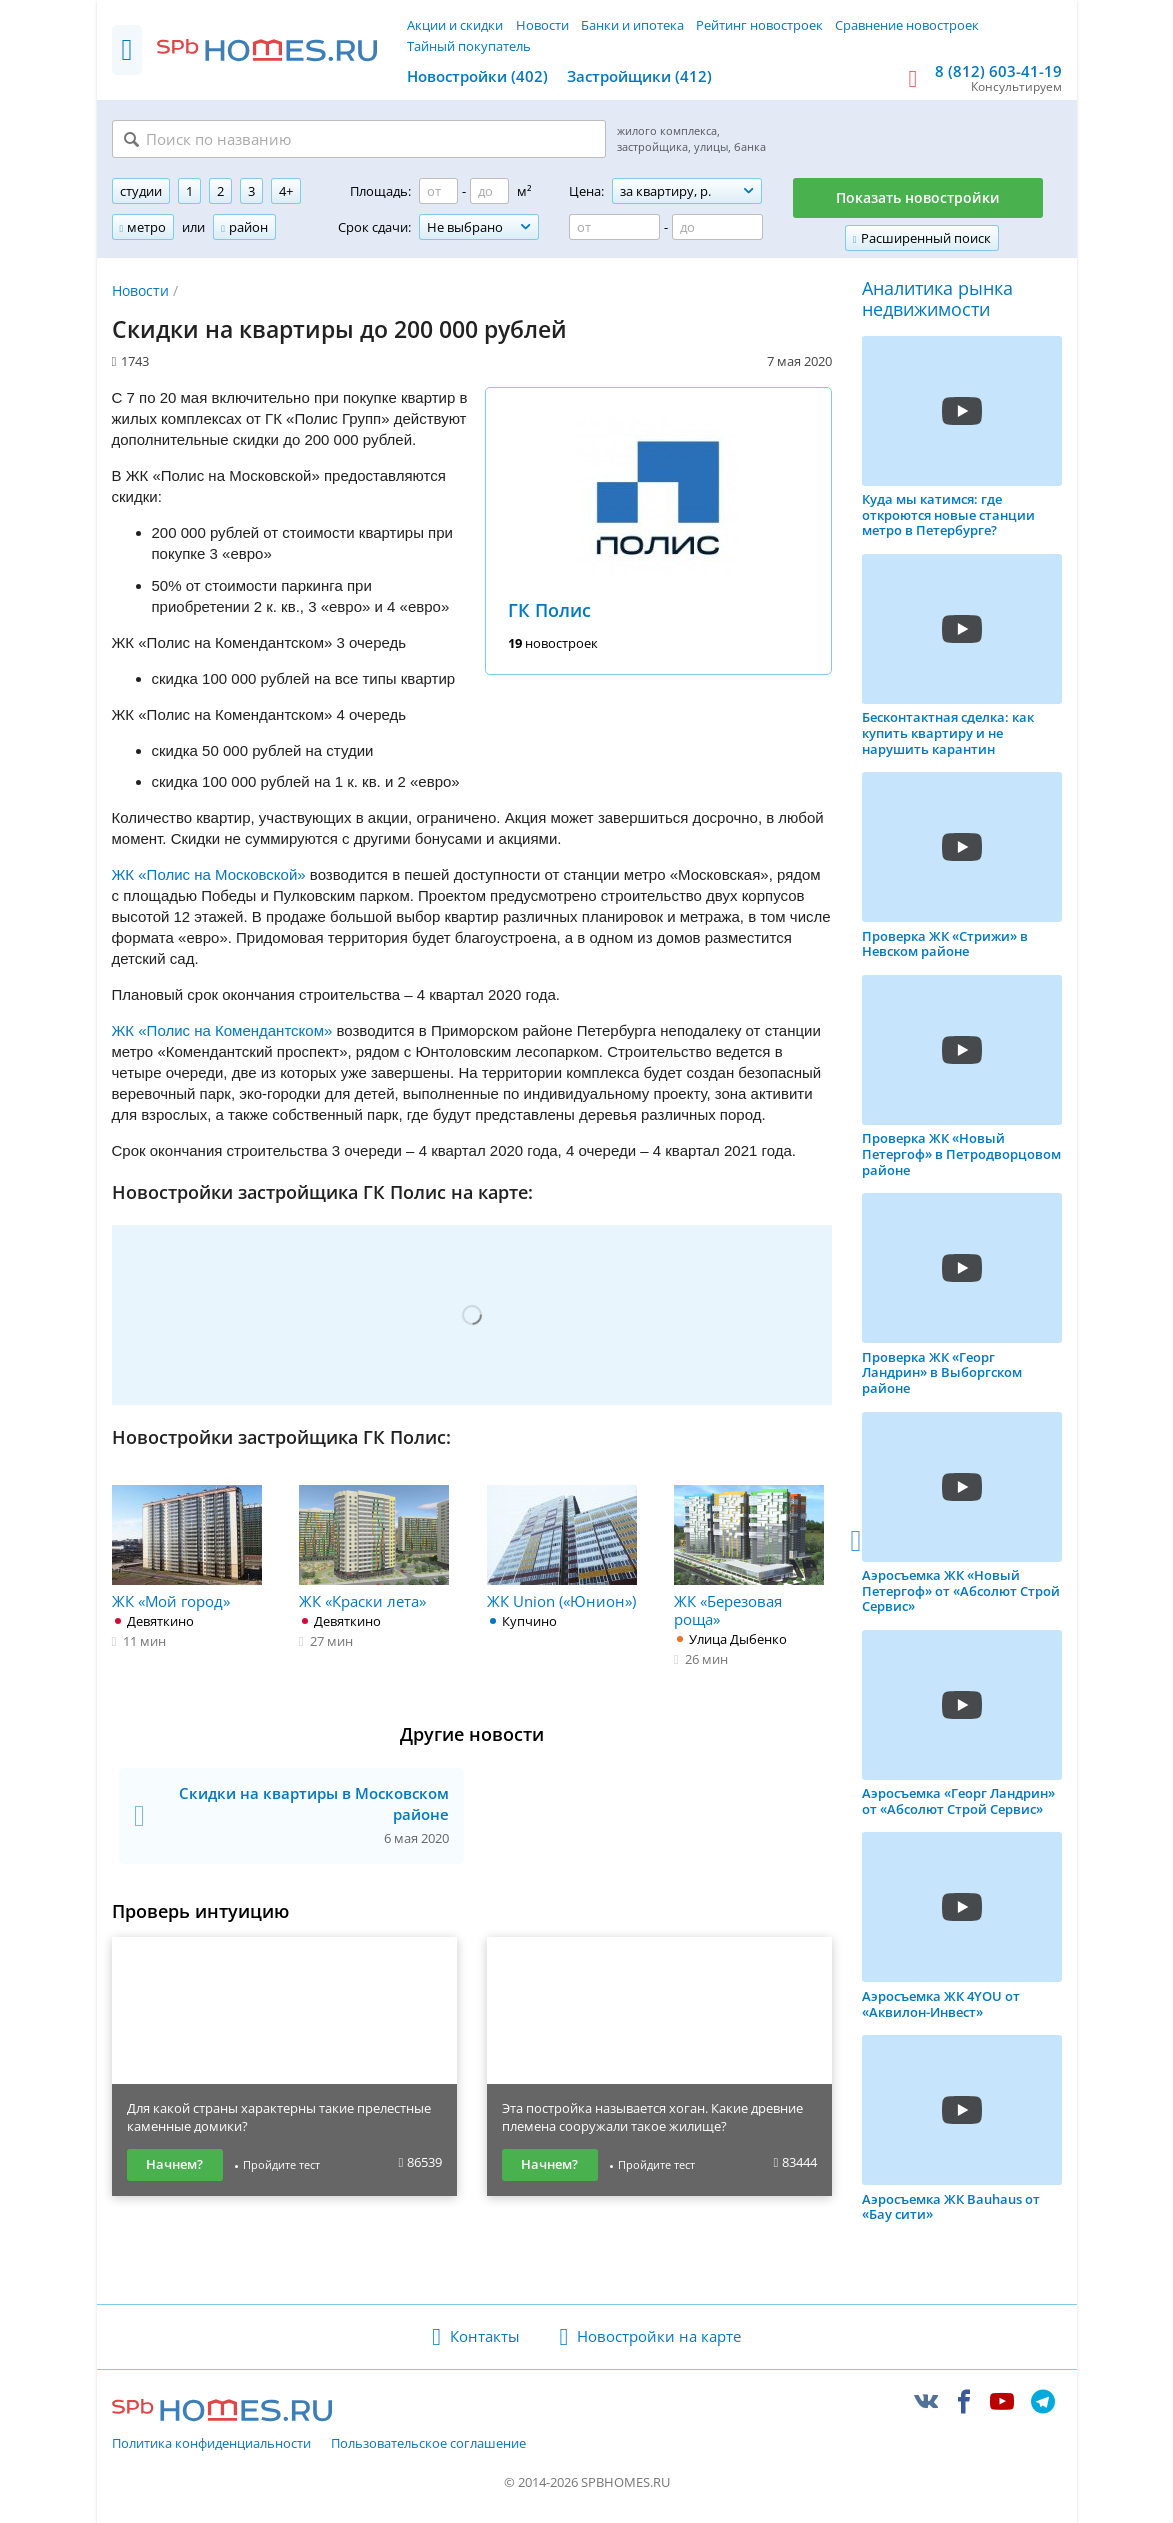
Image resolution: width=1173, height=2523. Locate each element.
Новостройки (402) (477, 76)
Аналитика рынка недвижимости (937, 299)
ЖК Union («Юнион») (562, 1548)
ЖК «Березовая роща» (749, 1557)
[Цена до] (717, 227)
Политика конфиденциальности (211, 2444)
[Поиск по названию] (359, 139)
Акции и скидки (455, 25)
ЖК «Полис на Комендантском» (222, 1030)
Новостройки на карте (659, 2336)
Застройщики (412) (639, 76)
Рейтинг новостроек (759, 25)
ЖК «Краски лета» (374, 1548)
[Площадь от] (438, 191)
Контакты (485, 2336)
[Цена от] (614, 227)
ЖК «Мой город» (187, 1548)
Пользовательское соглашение (428, 2444)
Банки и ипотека (632, 25)
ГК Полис (549, 610)
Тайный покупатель (469, 46)
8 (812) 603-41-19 (998, 71)
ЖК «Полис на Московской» (209, 874)
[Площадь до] (489, 191)
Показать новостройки (918, 197)
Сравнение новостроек (907, 25)
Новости (542, 25)
